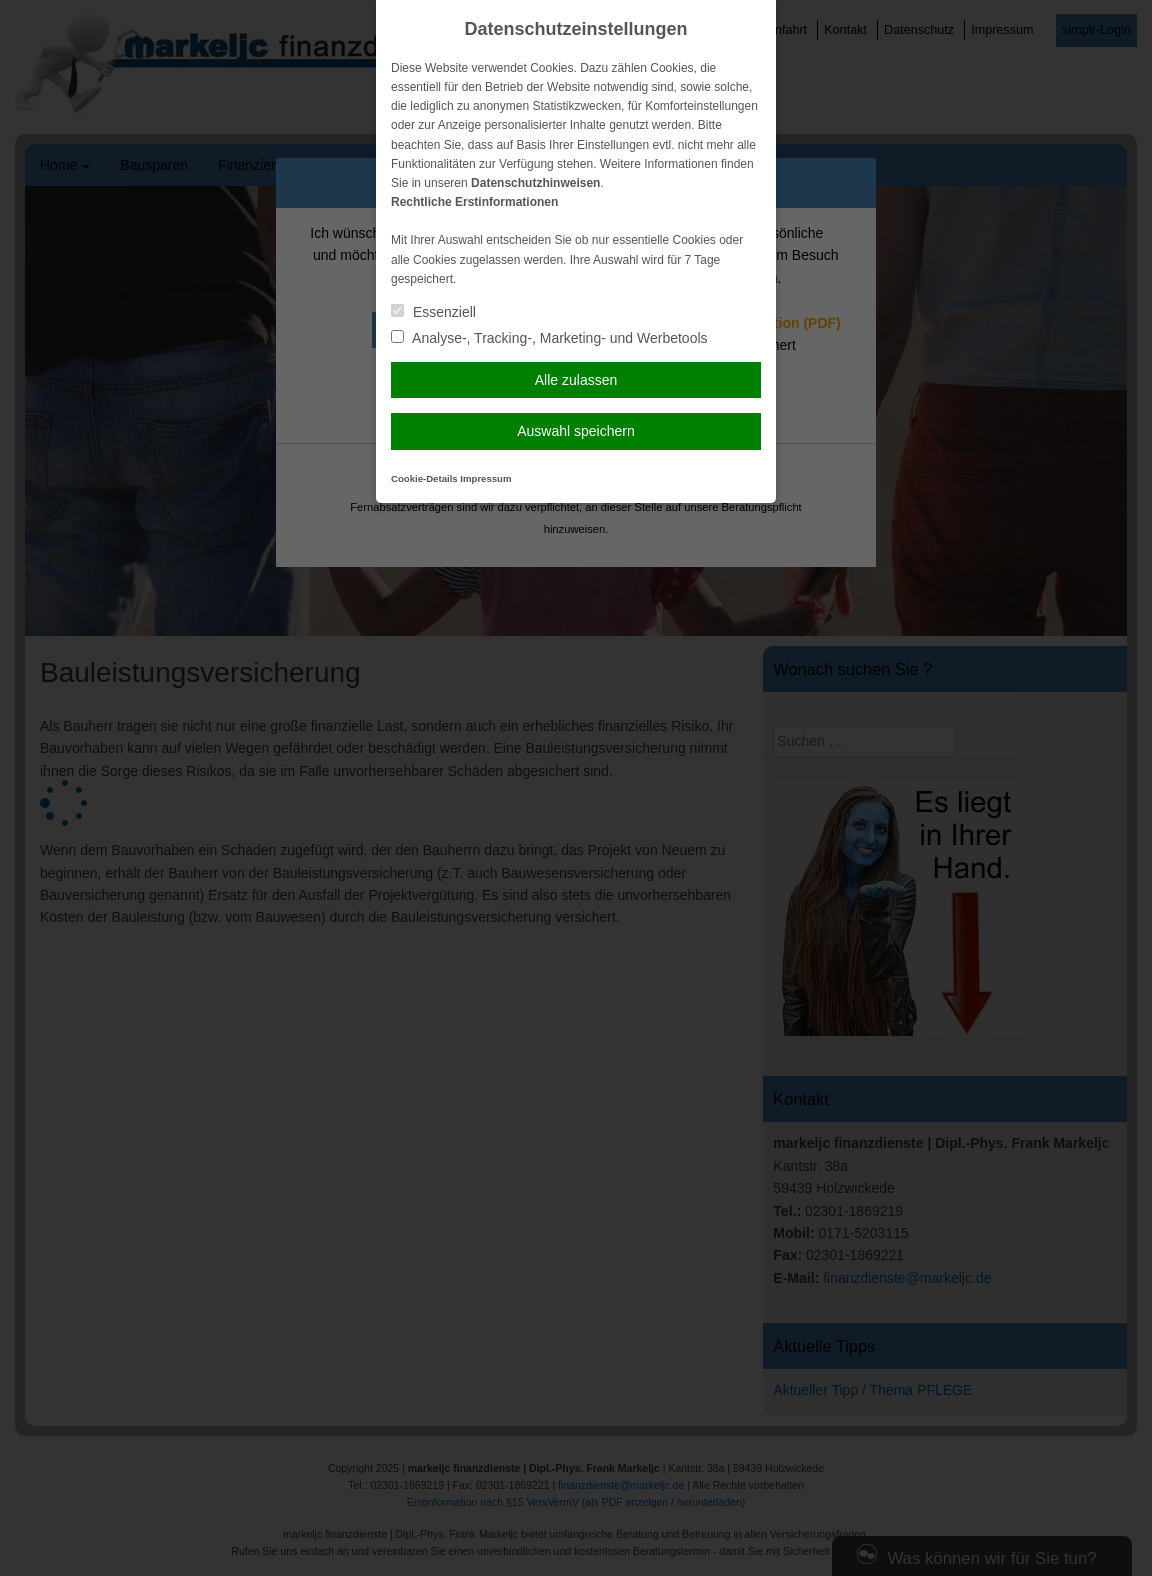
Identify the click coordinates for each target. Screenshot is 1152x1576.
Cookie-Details (424, 478)
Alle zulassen (576, 380)
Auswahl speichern (576, 431)
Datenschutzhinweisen (535, 183)
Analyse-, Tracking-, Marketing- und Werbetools (549, 338)
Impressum (485, 478)
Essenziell (433, 312)
